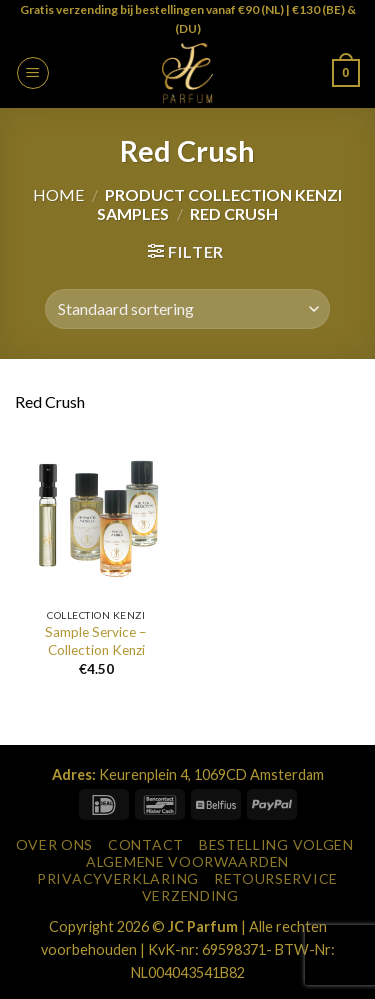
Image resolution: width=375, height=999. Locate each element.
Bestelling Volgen (276, 844)
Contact (146, 844)
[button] (33, 73)
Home (58, 194)
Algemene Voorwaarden (187, 861)
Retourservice (276, 878)
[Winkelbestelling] (187, 309)
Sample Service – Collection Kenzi (96, 641)
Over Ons (55, 844)
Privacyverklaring (118, 878)
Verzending (190, 895)
